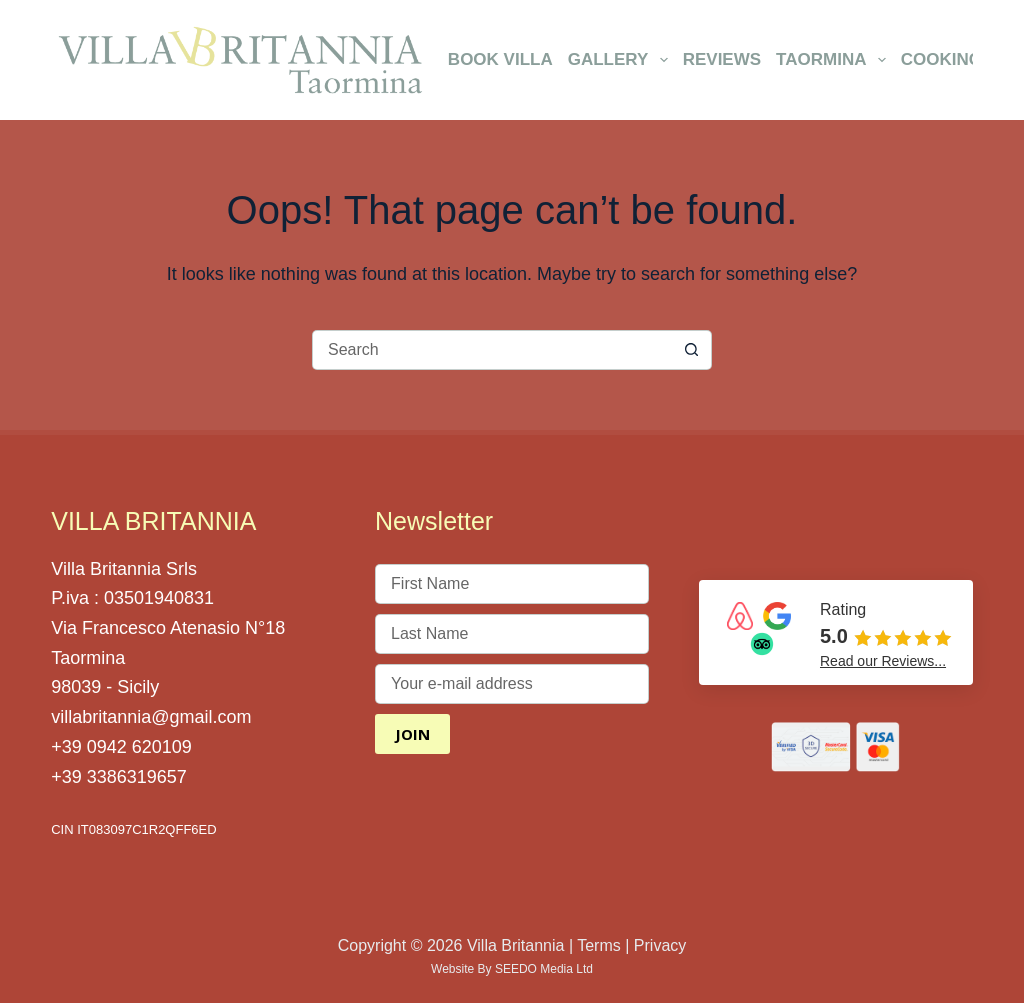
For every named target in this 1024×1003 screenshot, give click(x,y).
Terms (599, 945)
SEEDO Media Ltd (544, 969)
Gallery (621, 60)
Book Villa (500, 59)
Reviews (722, 59)
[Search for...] (492, 350)
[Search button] (692, 350)
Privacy (660, 945)
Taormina (834, 60)
